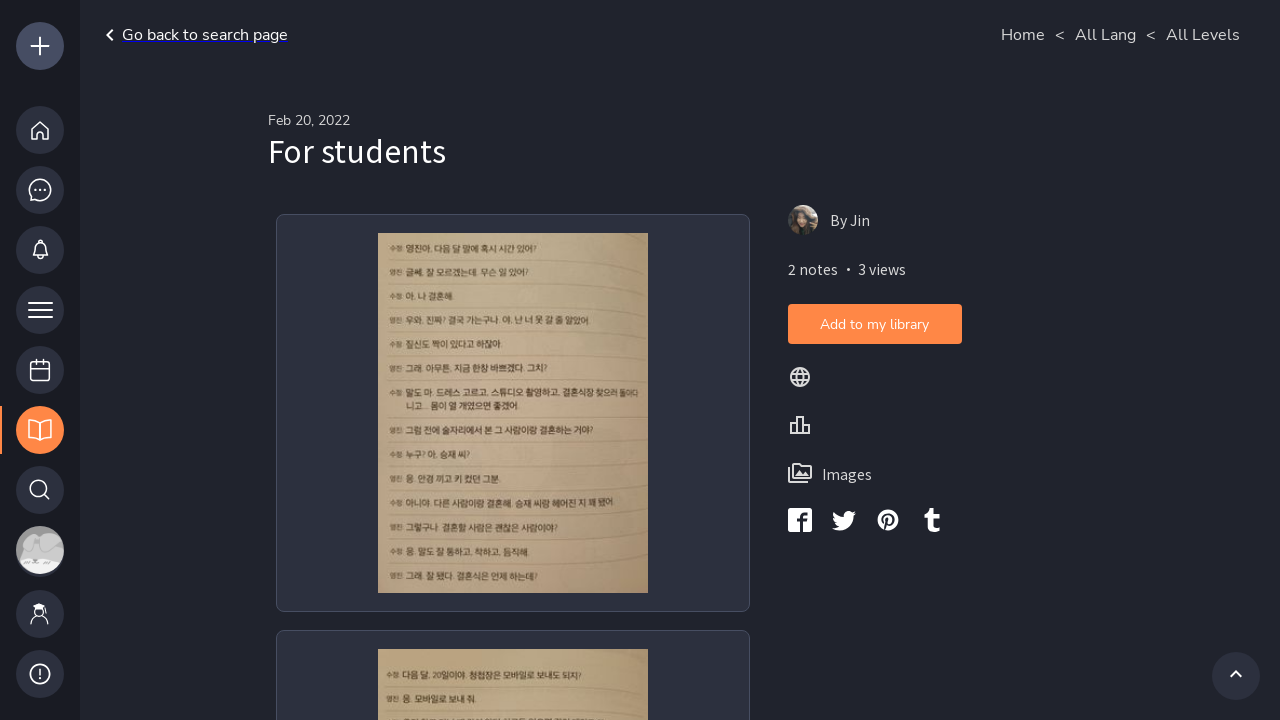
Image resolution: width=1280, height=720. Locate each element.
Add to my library (874, 324)
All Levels (1203, 35)
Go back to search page (193, 35)
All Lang (1105, 35)
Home (1023, 35)
